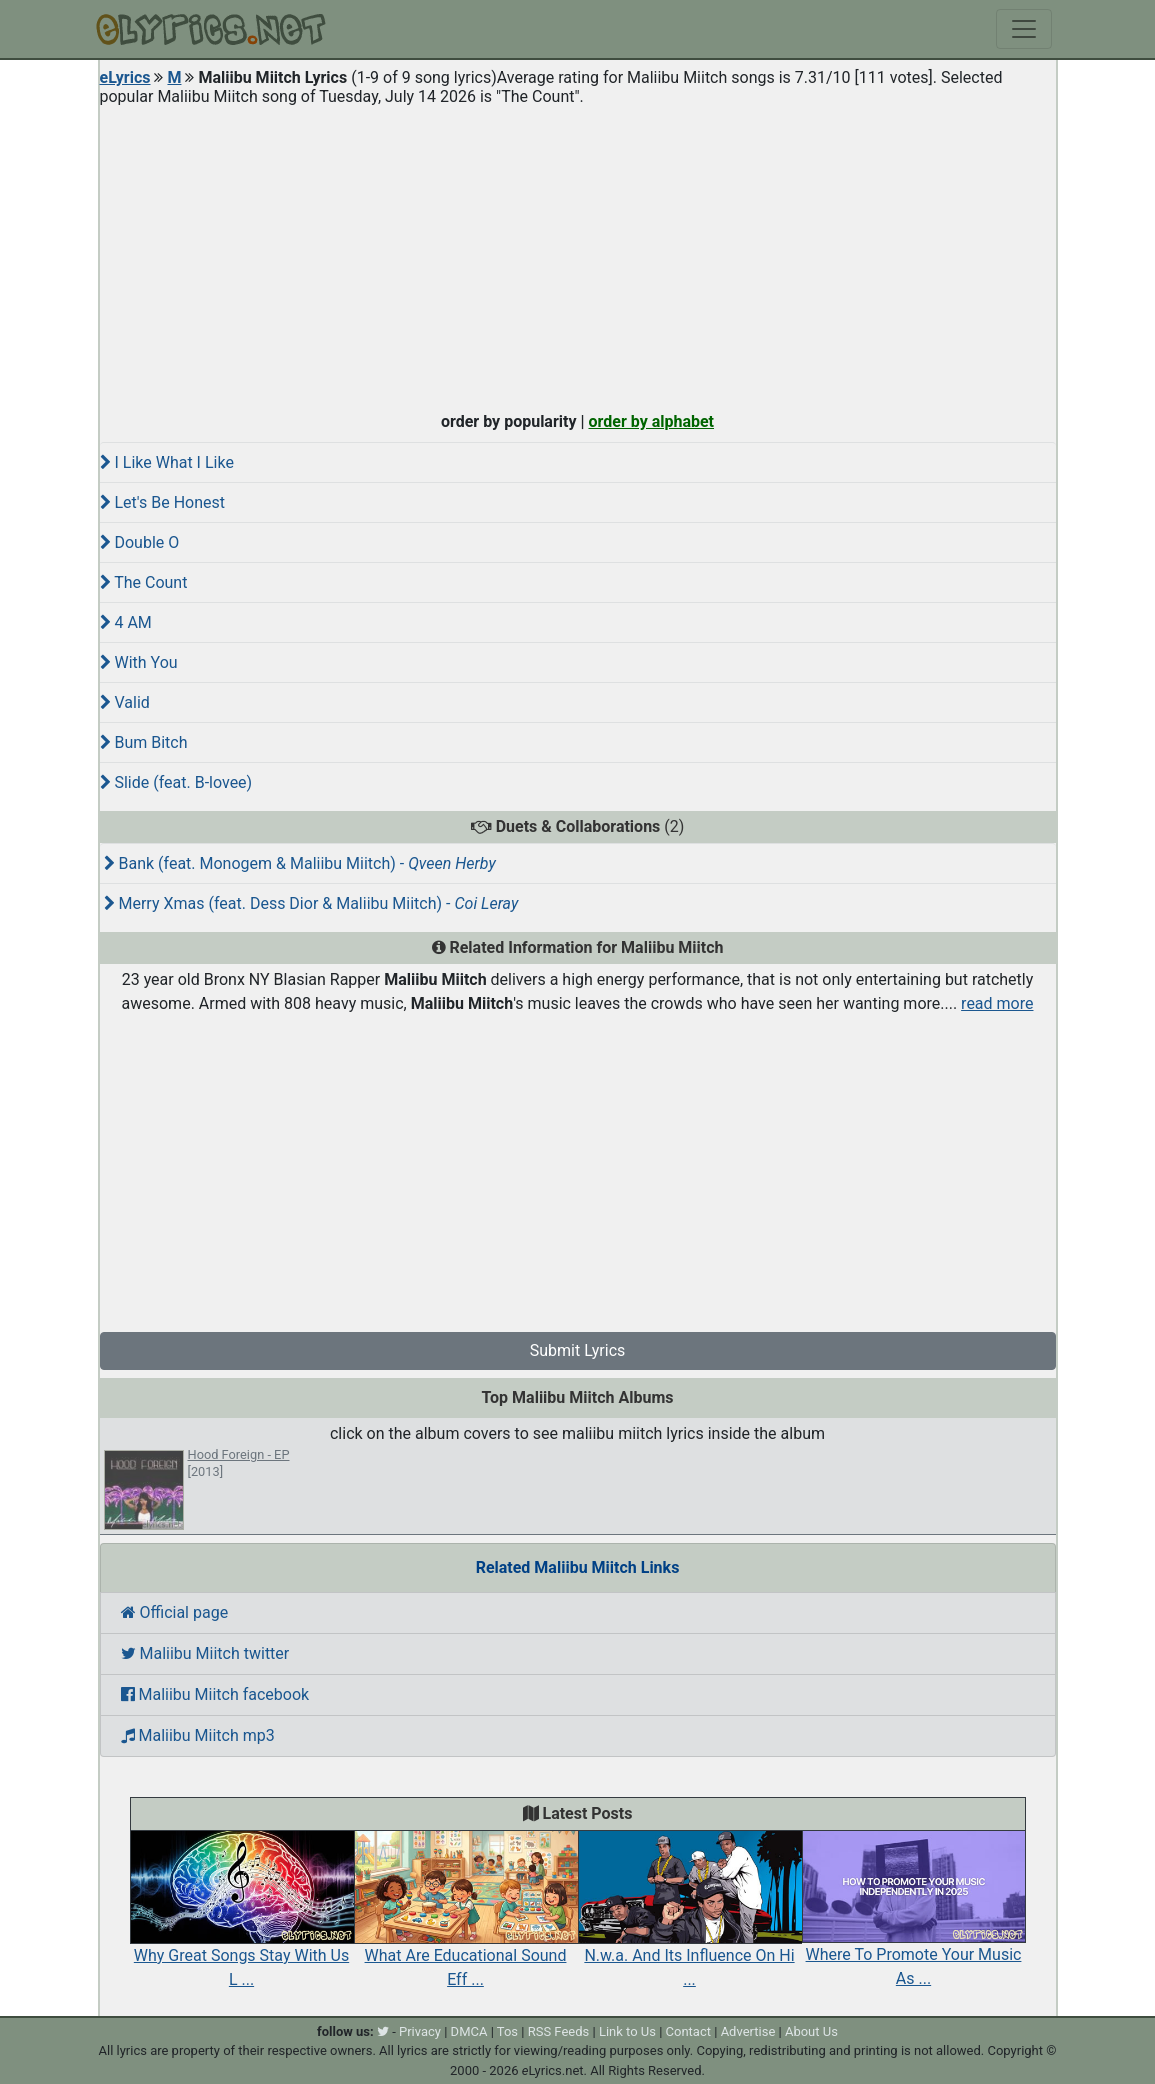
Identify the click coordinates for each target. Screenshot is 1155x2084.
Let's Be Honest (162, 502)
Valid (125, 702)
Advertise (748, 2031)
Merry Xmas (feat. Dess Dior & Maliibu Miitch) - (311, 903)
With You (139, 662)
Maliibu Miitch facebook (215, 1694)
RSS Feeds (559, 2031)
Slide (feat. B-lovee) (176, 782)
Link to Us (627, 2031)
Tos (507, 2031)
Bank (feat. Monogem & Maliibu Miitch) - (300, 863)
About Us (811, 2031)
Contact (688, 2031)
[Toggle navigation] (1024, 29)
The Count (144, 582)
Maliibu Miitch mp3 (198, 1735)
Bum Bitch (144, 742)
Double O (140, 542)
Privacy (420, 2031)
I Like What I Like (167, 462)
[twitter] (383, 2031)
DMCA (469, 2031)
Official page (175, 1612)
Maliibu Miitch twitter (205, 1653)
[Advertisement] (578, 254)
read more (997, 1003)
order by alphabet (651, 421)
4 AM (126, 622)
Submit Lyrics (578, 1350)
